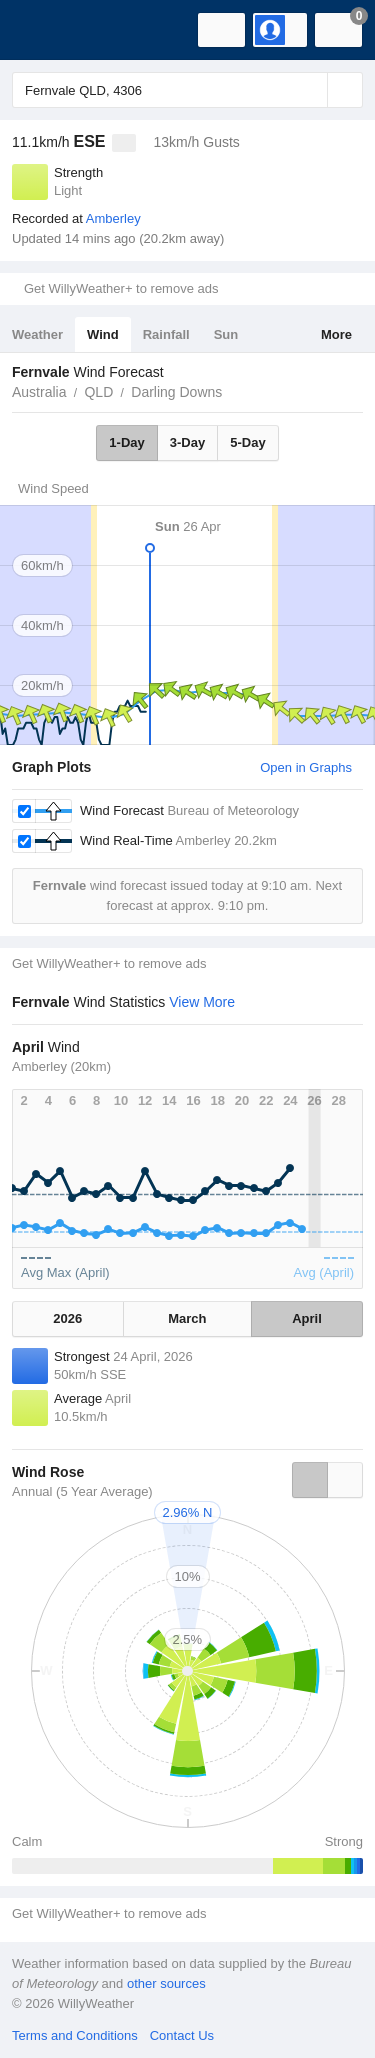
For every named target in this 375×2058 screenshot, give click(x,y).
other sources (166, 1983)
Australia (39, 392)
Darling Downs (176, 392)
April (307, 1318)
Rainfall (166, 334)
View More (202, 1002)
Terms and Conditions (75, 2035)
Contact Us (182, 2035)
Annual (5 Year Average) (82, 1491)
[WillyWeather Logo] (45, 30)
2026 (67, 1318)
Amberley (113, 218)
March (187, 1318)
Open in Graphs (306, 767)
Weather (37, 334)
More (336, 334)
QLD (98, 392)
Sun (226, 334)
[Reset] (310, 90)
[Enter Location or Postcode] (187, 90)
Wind (103, 334)
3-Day (187, 442)
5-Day (247, 442)
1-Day (126, 442)
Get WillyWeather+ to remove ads (121, 288)
